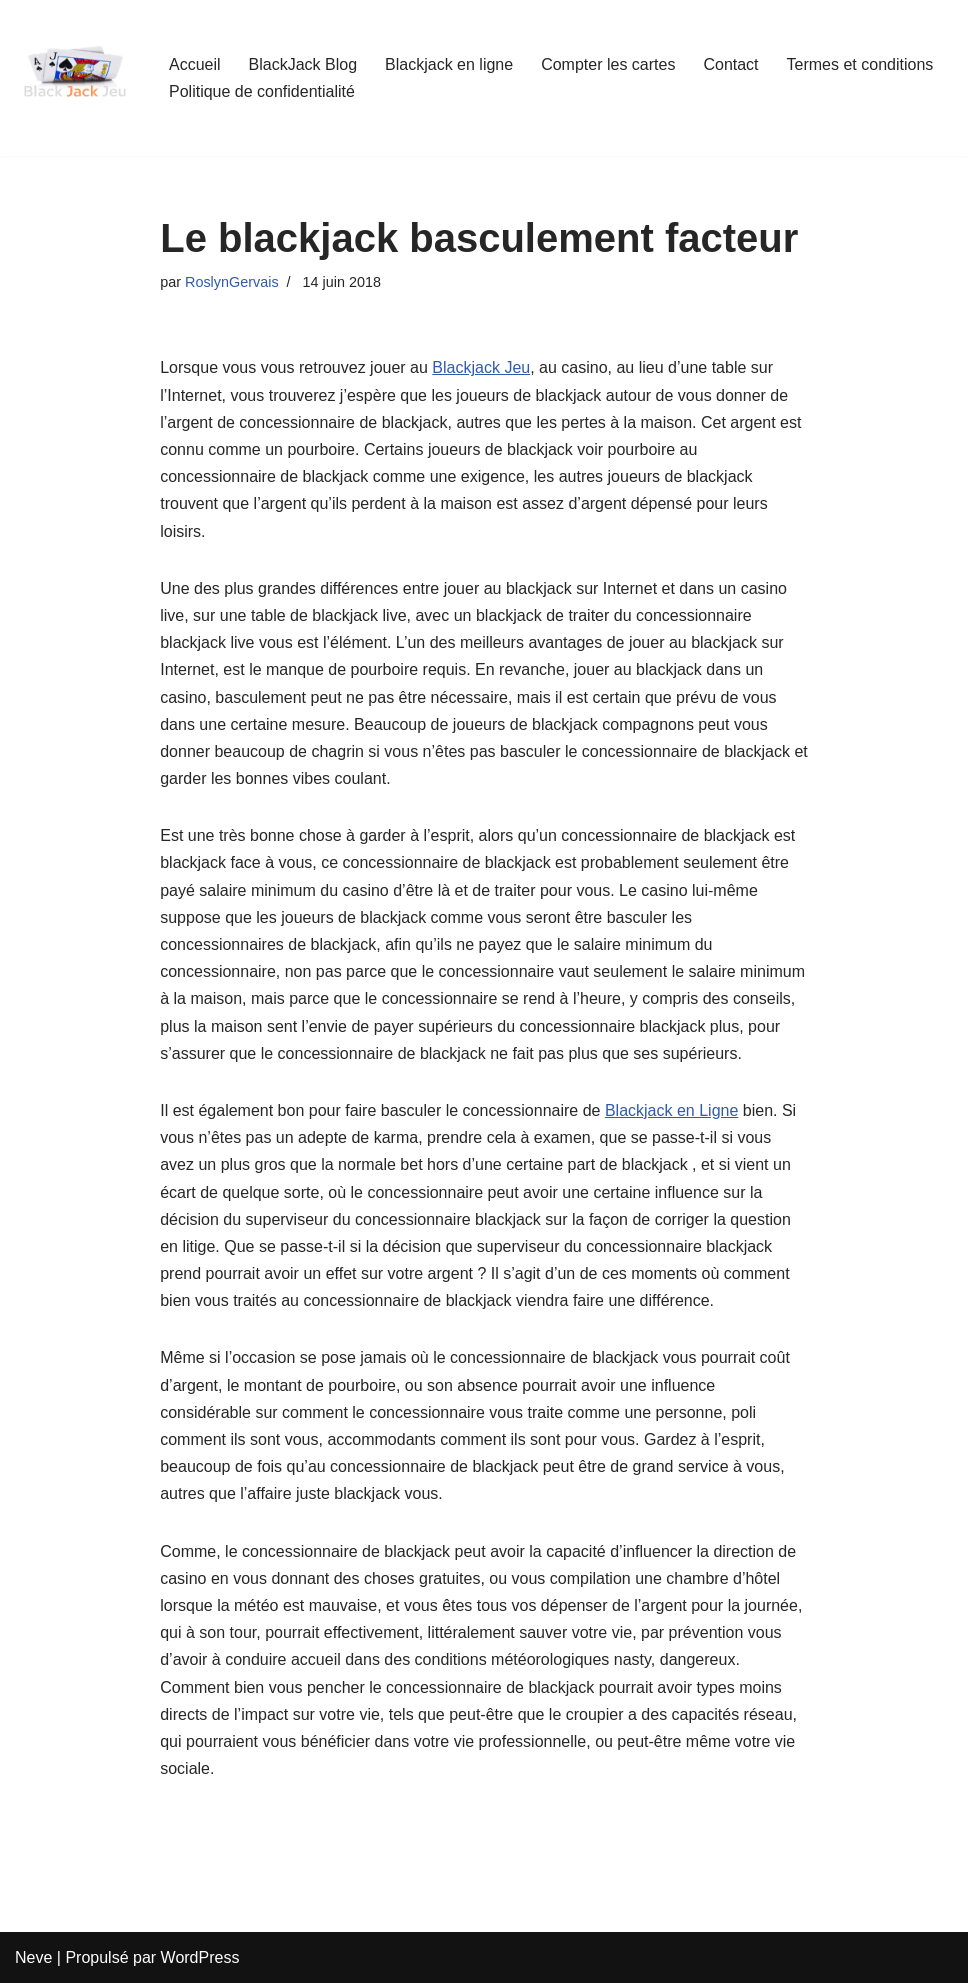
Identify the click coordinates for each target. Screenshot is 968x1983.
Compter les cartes (608, 64)
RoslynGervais (232, 282)
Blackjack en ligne (449, 64)
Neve (33, 1957)
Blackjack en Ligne (671, 1110)
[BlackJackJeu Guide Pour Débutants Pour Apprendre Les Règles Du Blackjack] (75, 78)
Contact (730, 64)
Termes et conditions (860, 64)
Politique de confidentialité (262, 91)
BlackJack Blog (303, 64)
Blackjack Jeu (481, 367)
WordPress (200, 1957)
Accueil (195, 64)
